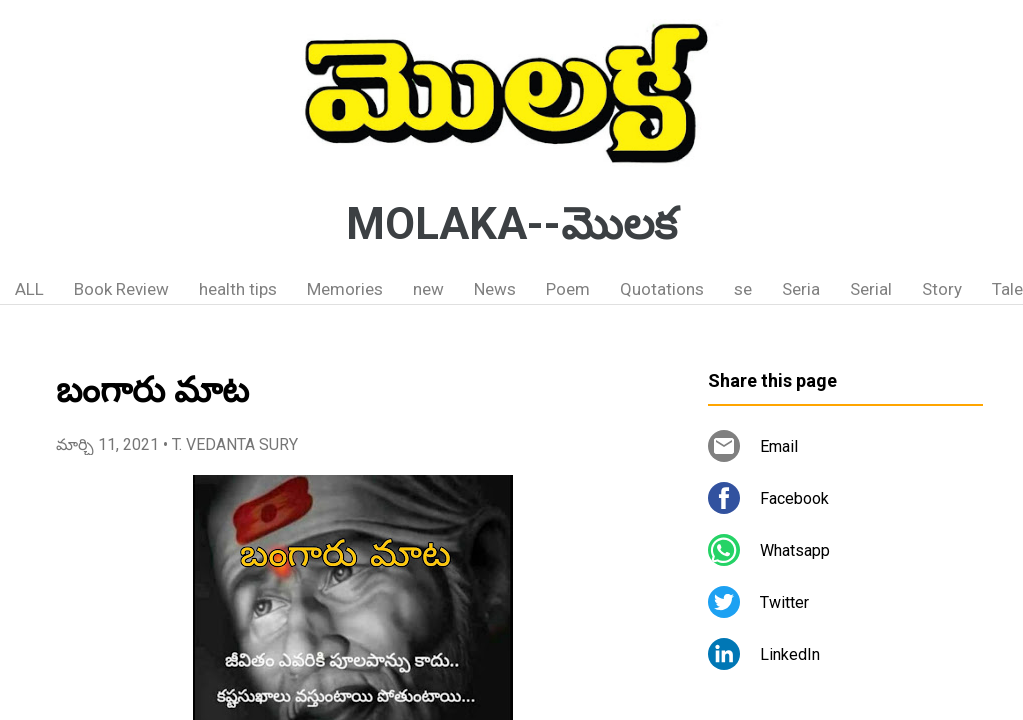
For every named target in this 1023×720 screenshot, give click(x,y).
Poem (568, 289)
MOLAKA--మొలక (511, 224)
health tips (238, 289)
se (743, 289)
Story (942, 289)
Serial (871, 289)
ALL (29, 289)
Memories (345, 289)
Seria (801, 289)
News (495, 289)
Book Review (121, 289)
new (428, 289)
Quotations (662, 289)
